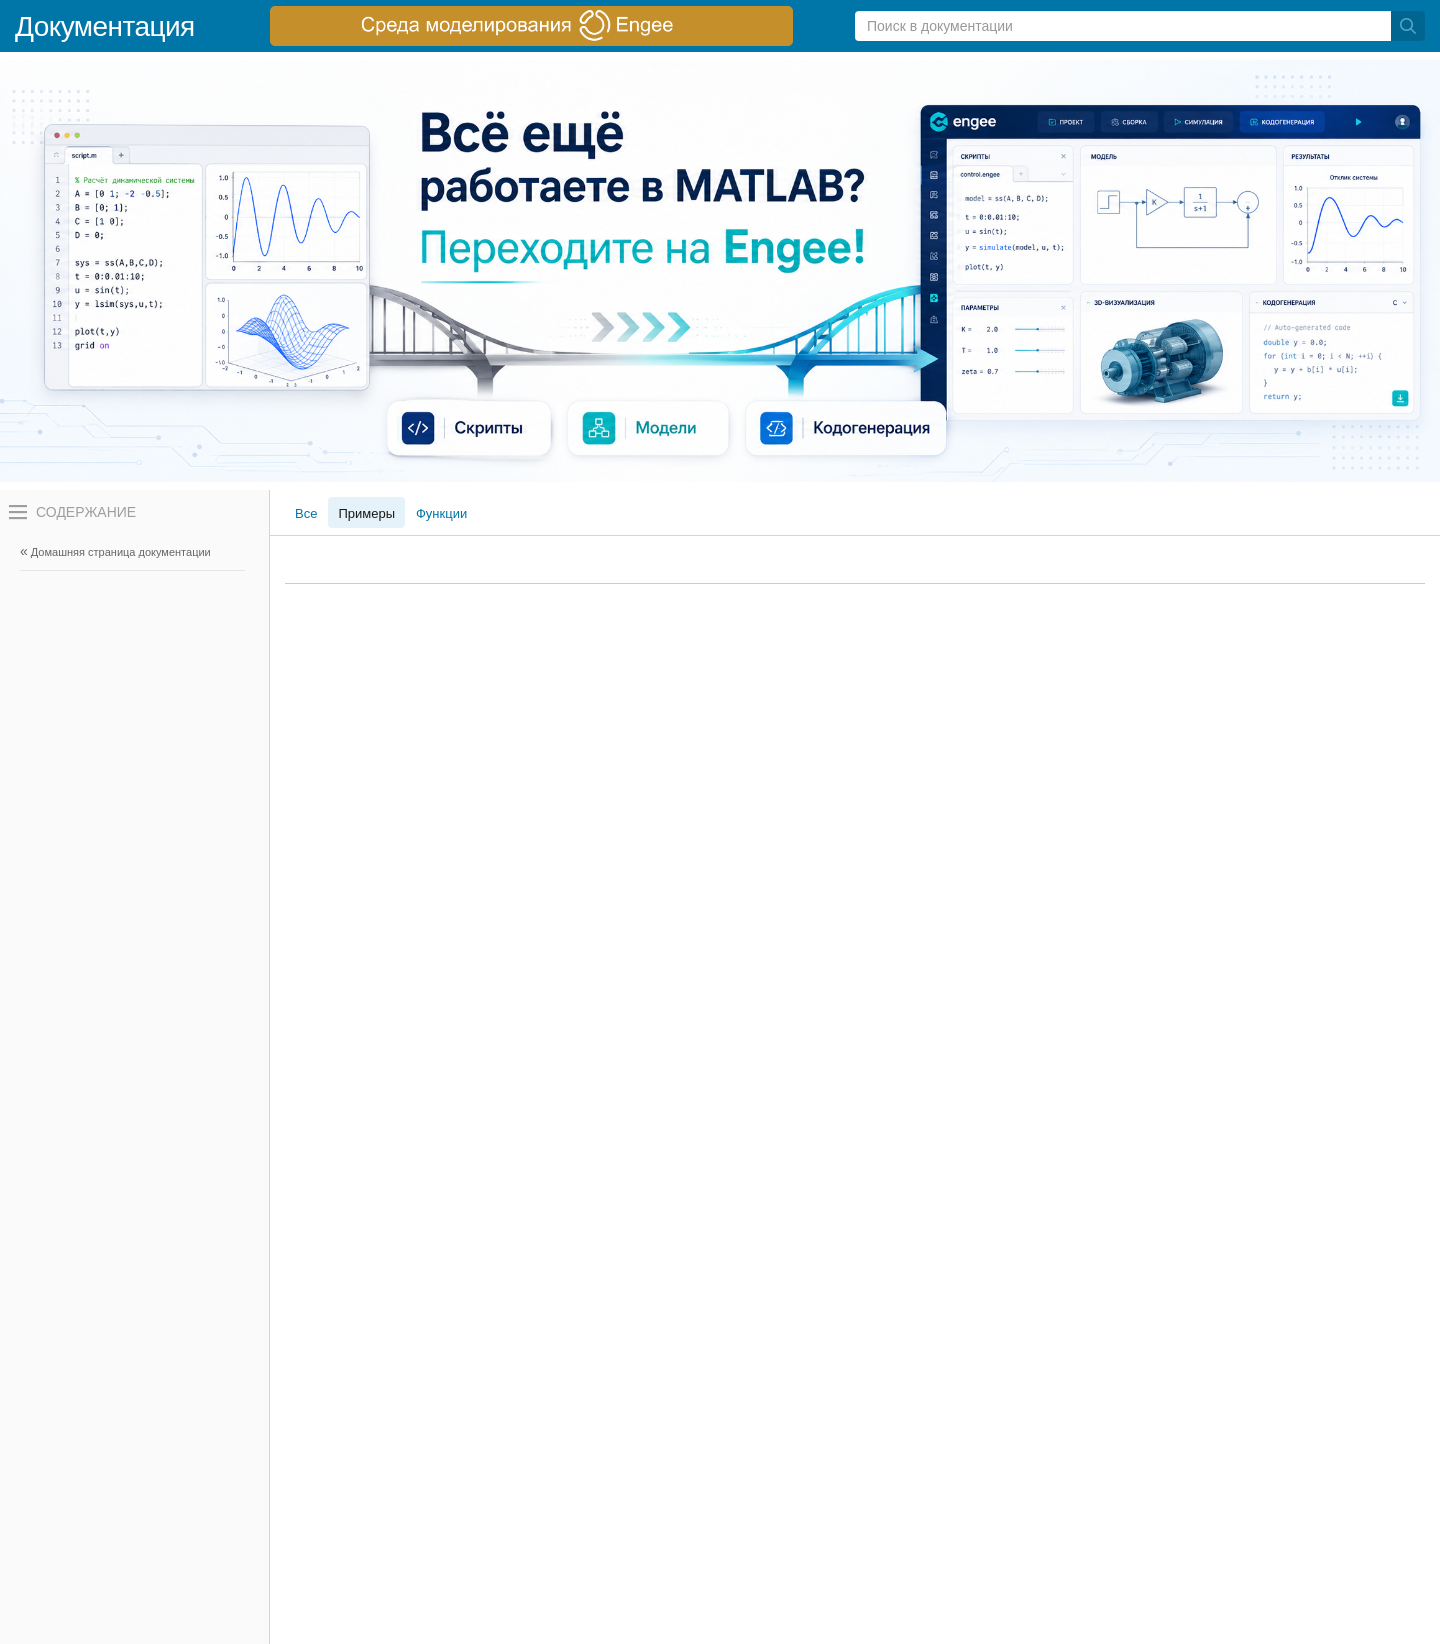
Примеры (366, 513)
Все (306, 513)
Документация (105, 26)
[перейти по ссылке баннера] (531, 26)
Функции (441, 513)
